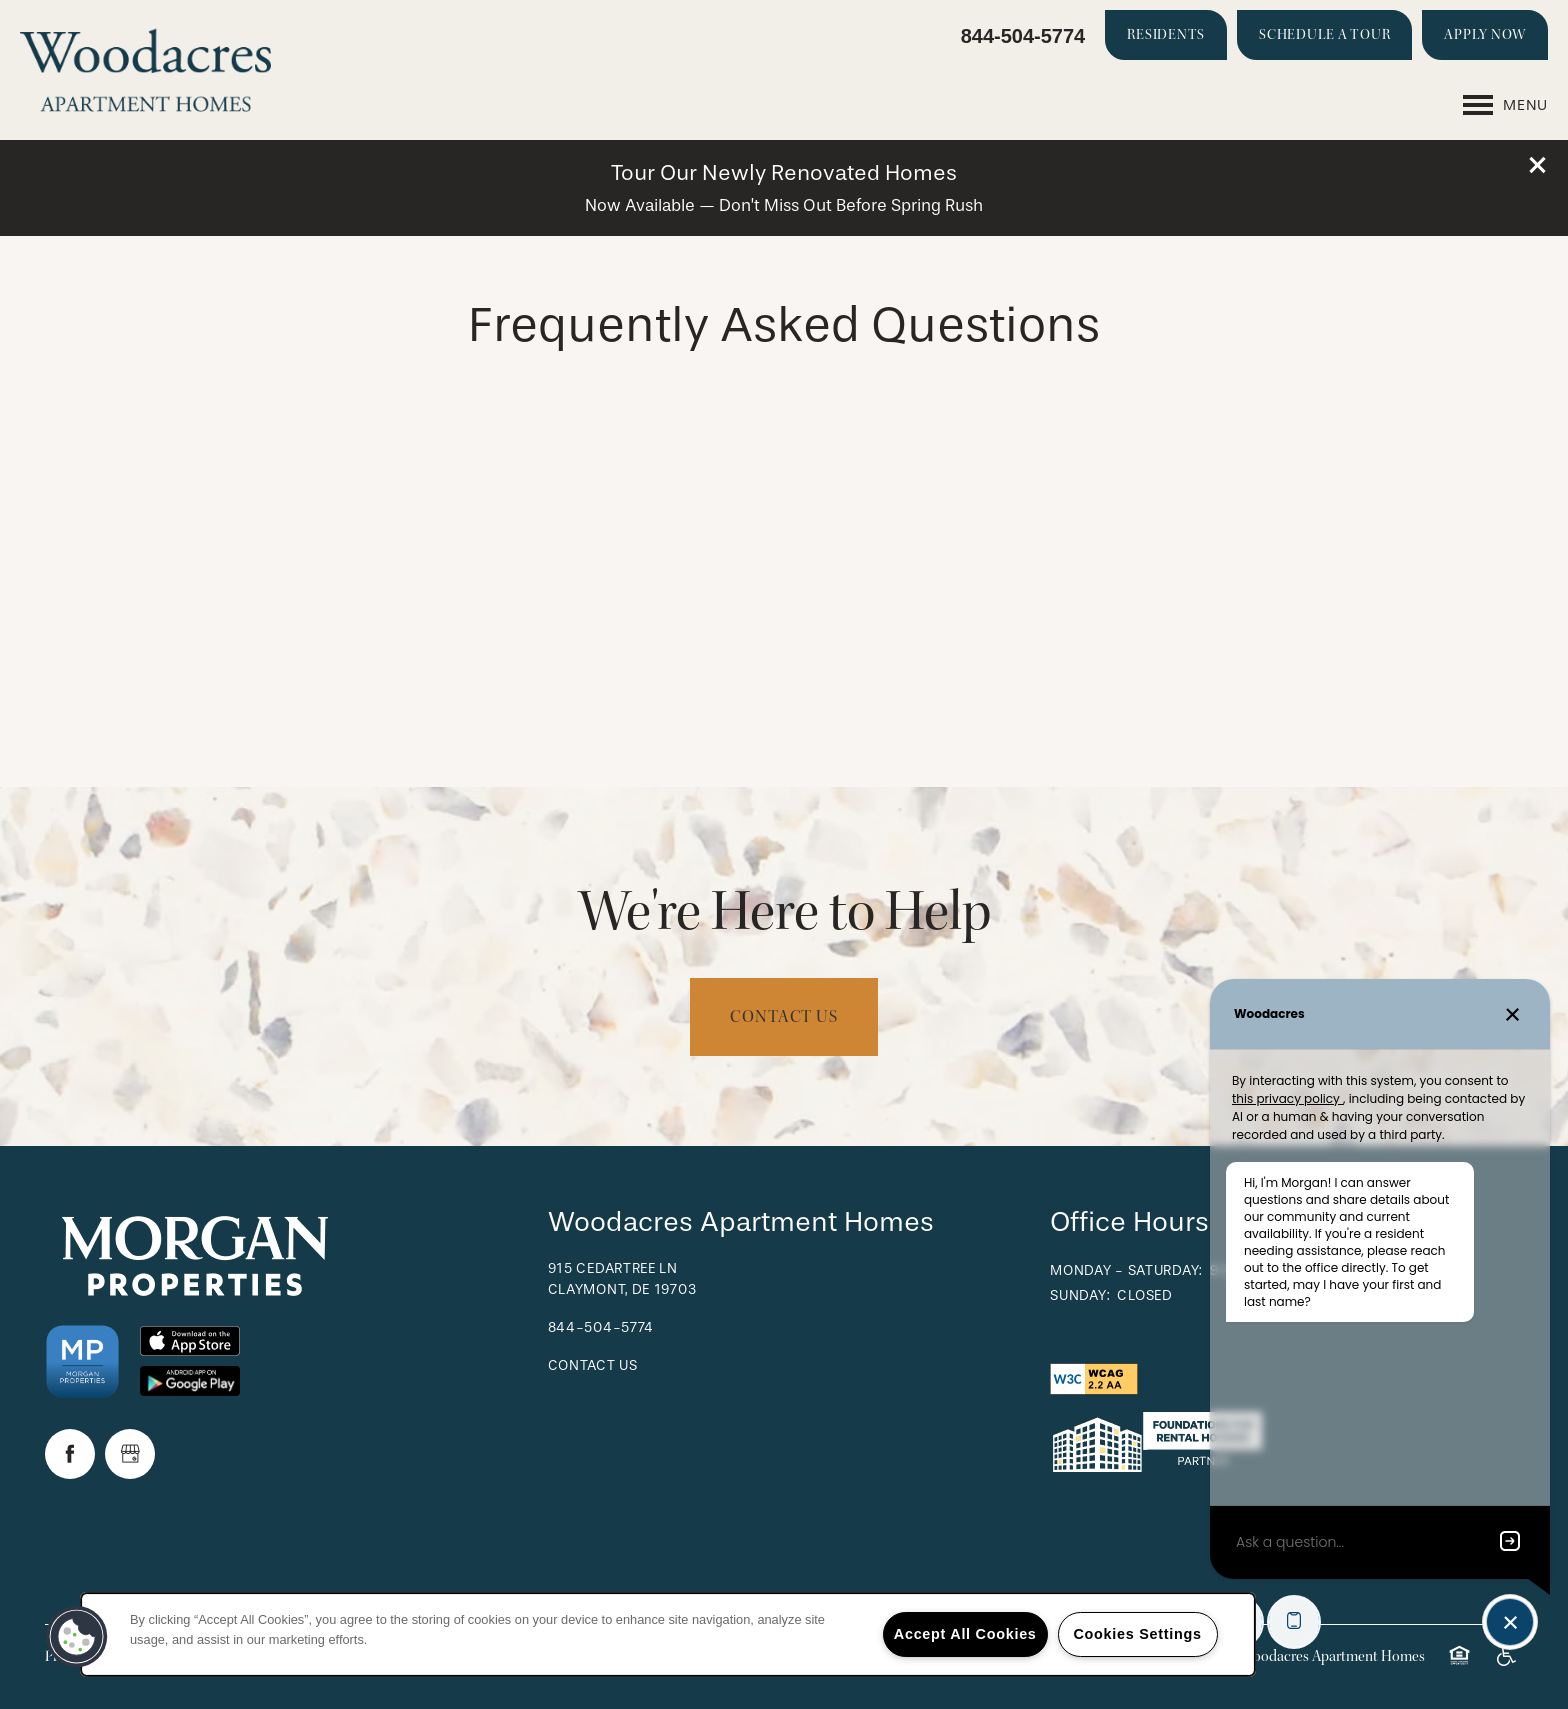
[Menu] (1505, 105)
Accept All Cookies (965, 1634)
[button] (1538, 165)
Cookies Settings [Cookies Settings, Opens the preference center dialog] (1137, 1634)
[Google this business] (130, 1454)
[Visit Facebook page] (70, 1454)
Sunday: (1080, 1295)
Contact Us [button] (784, 1016)
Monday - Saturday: (1126, 1270)
